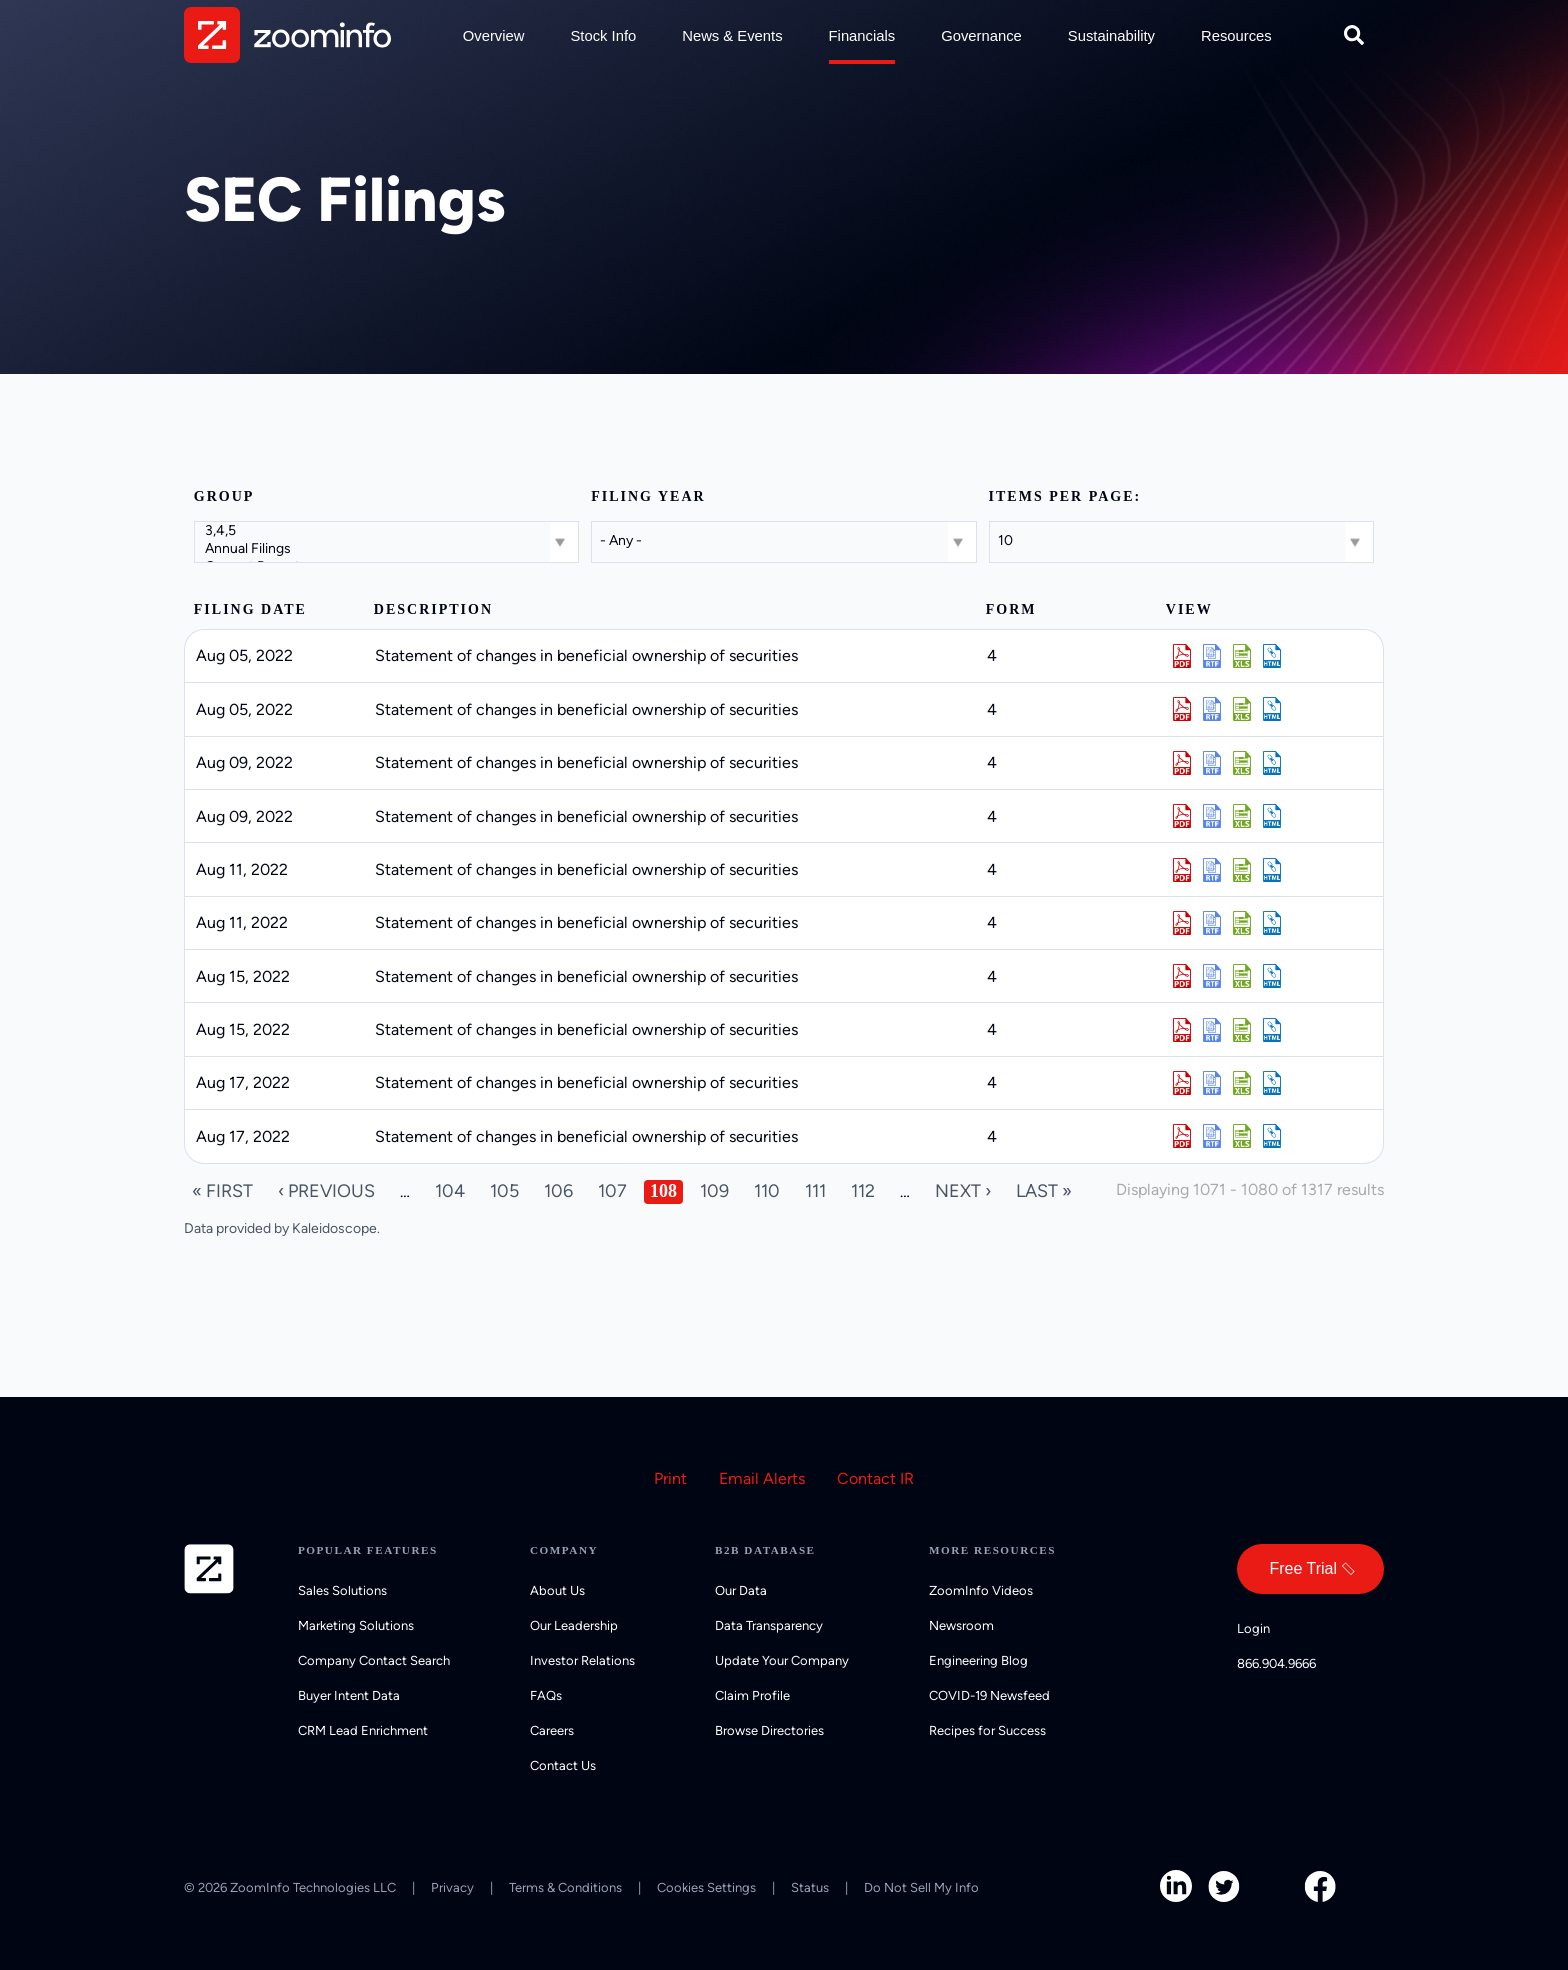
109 (714, 1191)
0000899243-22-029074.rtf (1212, 1083)
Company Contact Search (374, 1660)
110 (767, 1191)
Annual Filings (388, 549)
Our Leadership (574, 1625)
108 (663, 1191)
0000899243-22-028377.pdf (1182, 923)
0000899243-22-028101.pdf (1182, 763)
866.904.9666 (1276, 1663)
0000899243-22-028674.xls (1242, 1030)
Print (670, 1478)
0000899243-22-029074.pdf (1182, 1083)
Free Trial (1303, 1568)
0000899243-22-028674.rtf (1212, 1030)
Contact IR (875, 1478)
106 (558, 1191)
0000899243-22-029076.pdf (1182, 1136)
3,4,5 (388, 531)
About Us (557, 1590)
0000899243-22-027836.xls (1242, 709)
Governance (981, 36)
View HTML (1272, 656)
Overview (494, 36)
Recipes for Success (987, 1730)
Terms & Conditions (565, 1887)
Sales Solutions (342, 1590)
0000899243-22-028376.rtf (1212, 870)
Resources (1236, 36)
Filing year (648, 496)
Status (810, 1887)
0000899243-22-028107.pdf (1182, 816)
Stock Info (603, 36)
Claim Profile (752, 1695)
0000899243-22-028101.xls (1242, 763)
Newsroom (961, 1625)
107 (612, 1191)
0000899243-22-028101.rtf (1212, 763)
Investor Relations (582, 1660)
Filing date (250, 609)
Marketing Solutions (356, 1625)
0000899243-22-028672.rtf (1212, 976)
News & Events (732, 36)
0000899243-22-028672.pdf (1182, 976)
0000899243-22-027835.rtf (1212, 656)
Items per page (1062, 496)
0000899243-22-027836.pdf (1182, 709)
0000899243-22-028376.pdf (1182, 870)
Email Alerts (762, 1478)
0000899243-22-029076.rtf (1212, 1136)
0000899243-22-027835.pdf (1182, 656)
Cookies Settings (706, 1887)
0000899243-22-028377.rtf (1212, 923)
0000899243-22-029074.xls (1242, 1083)
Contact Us (563, 1765)
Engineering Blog (978, 1660)
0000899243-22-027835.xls (1242, 656)
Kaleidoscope (334, 1228)
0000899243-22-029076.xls (1242, 1136)
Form (1011, 609)
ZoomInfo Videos (981, 1590)
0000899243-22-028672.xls (1242, 976)
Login (1253, 1628)
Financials (862, 36)
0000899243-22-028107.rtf (1212, 816)
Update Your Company (782, 1660)
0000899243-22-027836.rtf (1212, 709)
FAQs (546, 1695)
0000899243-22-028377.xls (1242, 923)
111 (815, 1191)
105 (504, 1191)
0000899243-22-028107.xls (1242, 816)
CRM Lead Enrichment (363, 1730)
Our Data (741, 1590)
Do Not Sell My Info (921, 1887)
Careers (552, 1730)
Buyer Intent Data (349, 1695)
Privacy (452, 1887)
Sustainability (1111, 36)
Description (433, 609)
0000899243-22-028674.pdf (1182, 1030)
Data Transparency (769, 1625)
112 (863, 1191)
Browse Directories (769, 1730)
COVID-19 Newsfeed (989, 1695)
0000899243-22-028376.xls (1242, 870)
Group (224, 496)
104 (450, 1191)
